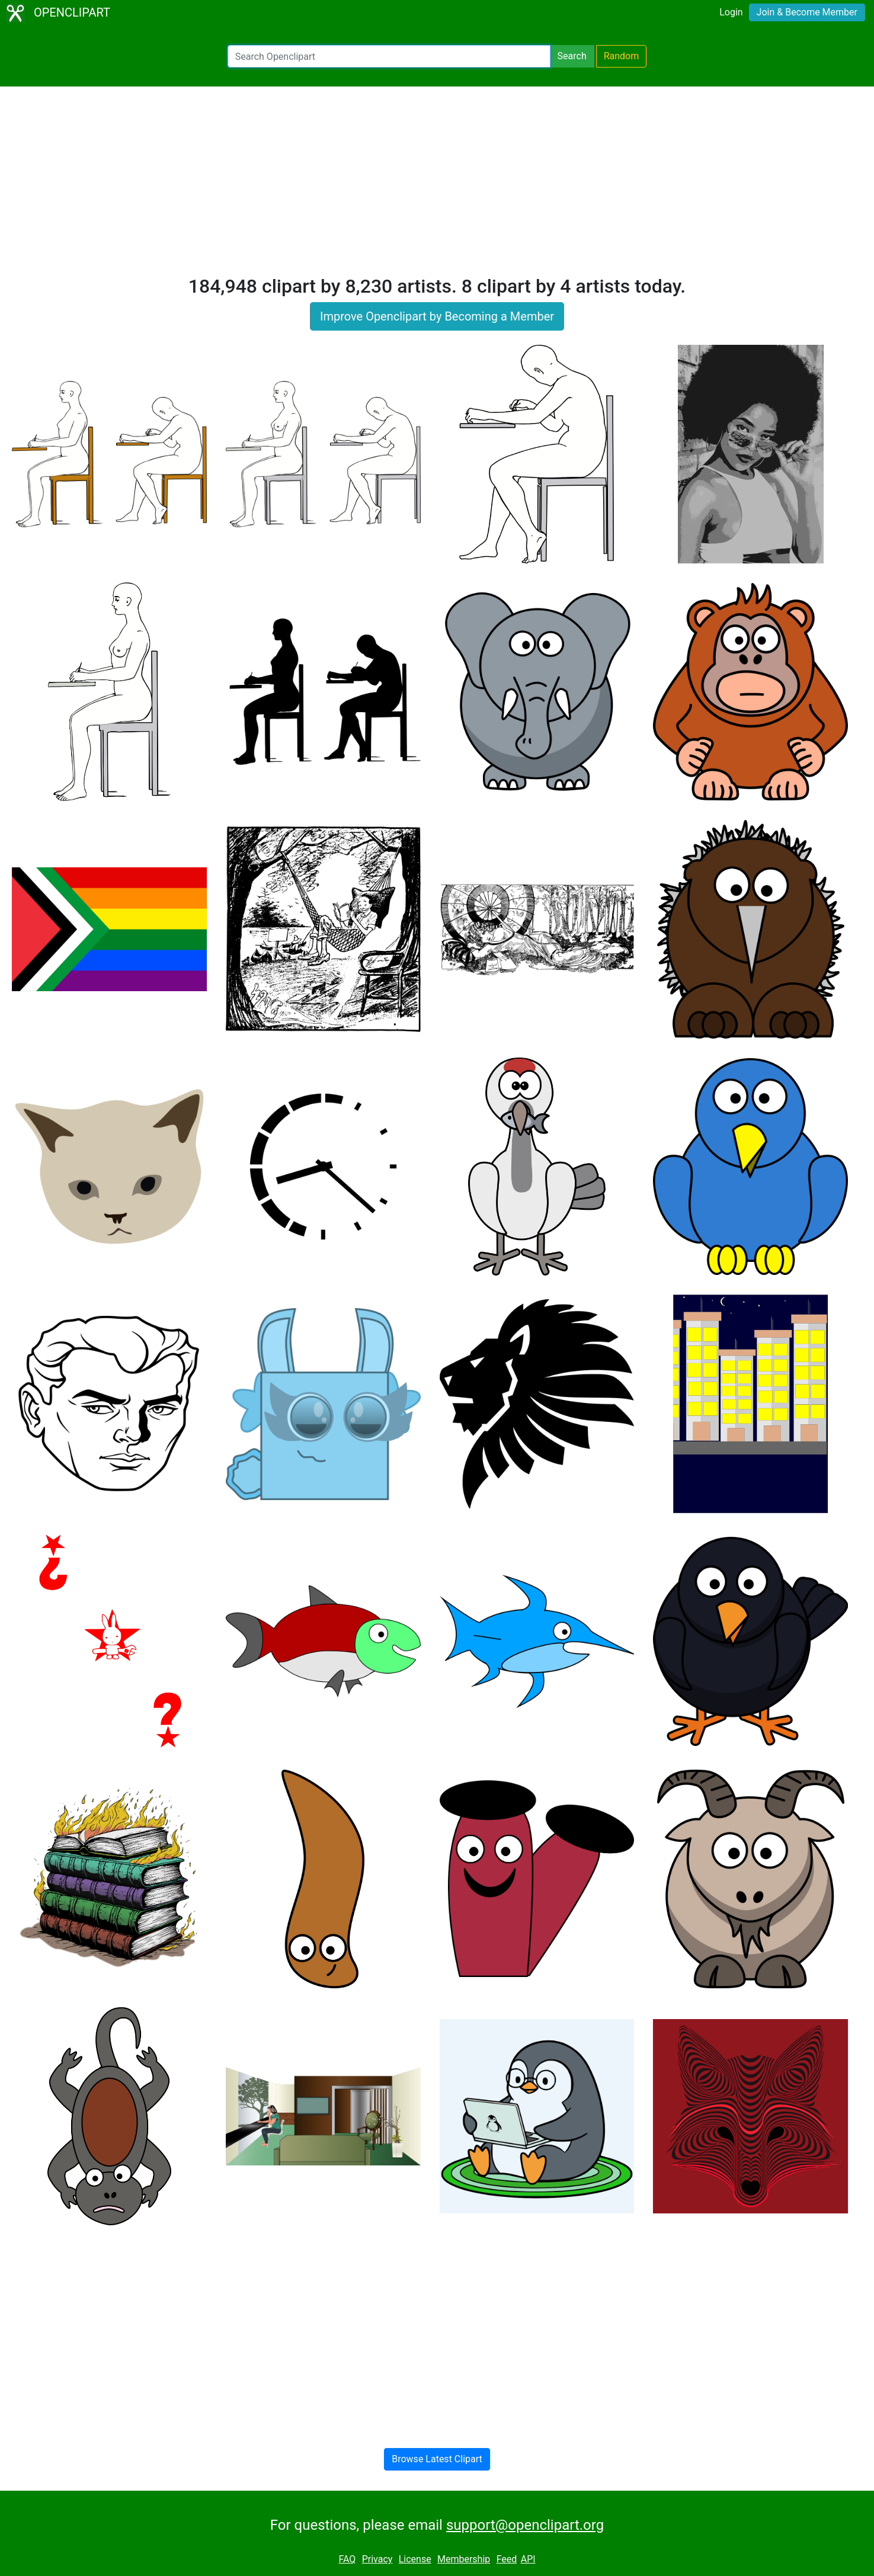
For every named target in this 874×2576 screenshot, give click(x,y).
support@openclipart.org (525, 2525)
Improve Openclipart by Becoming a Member (437, 316)
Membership (463, 2559)
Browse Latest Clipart (437, 2459)
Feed (507, 2559)
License (415, 2559)
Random (621, 56)
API (528, 2559)
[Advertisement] (437, 186)
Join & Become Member (807, 12)
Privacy (377, 2559)
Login (730, 12)
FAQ (347, 2559)
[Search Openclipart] (389, 56)
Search (572, 56)
